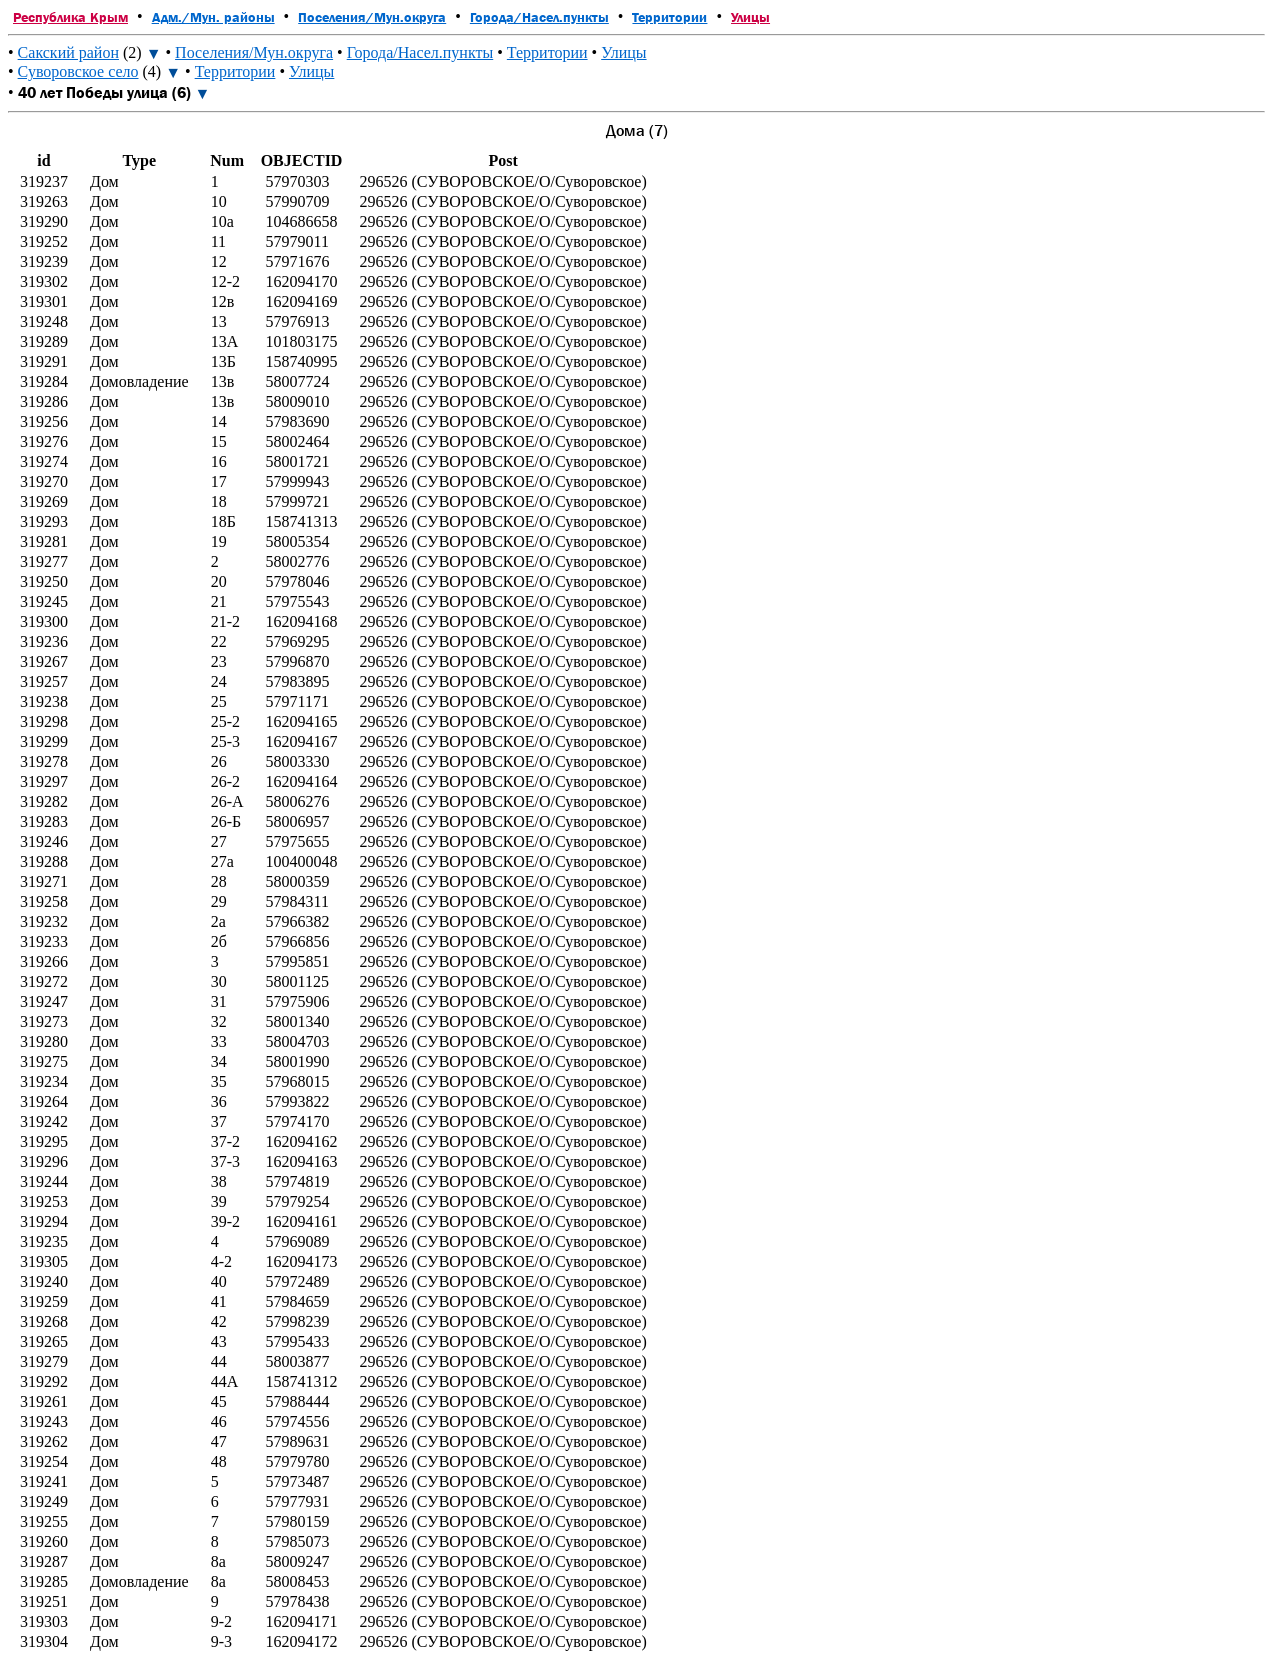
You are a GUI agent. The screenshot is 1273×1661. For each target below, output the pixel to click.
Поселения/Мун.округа (372, 17)
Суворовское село (78, 71)
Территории (669, 17)
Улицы (750, 17)
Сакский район (68, 52)
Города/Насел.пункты (539, 17)
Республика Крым (70, 17)
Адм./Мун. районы (213, 17)
